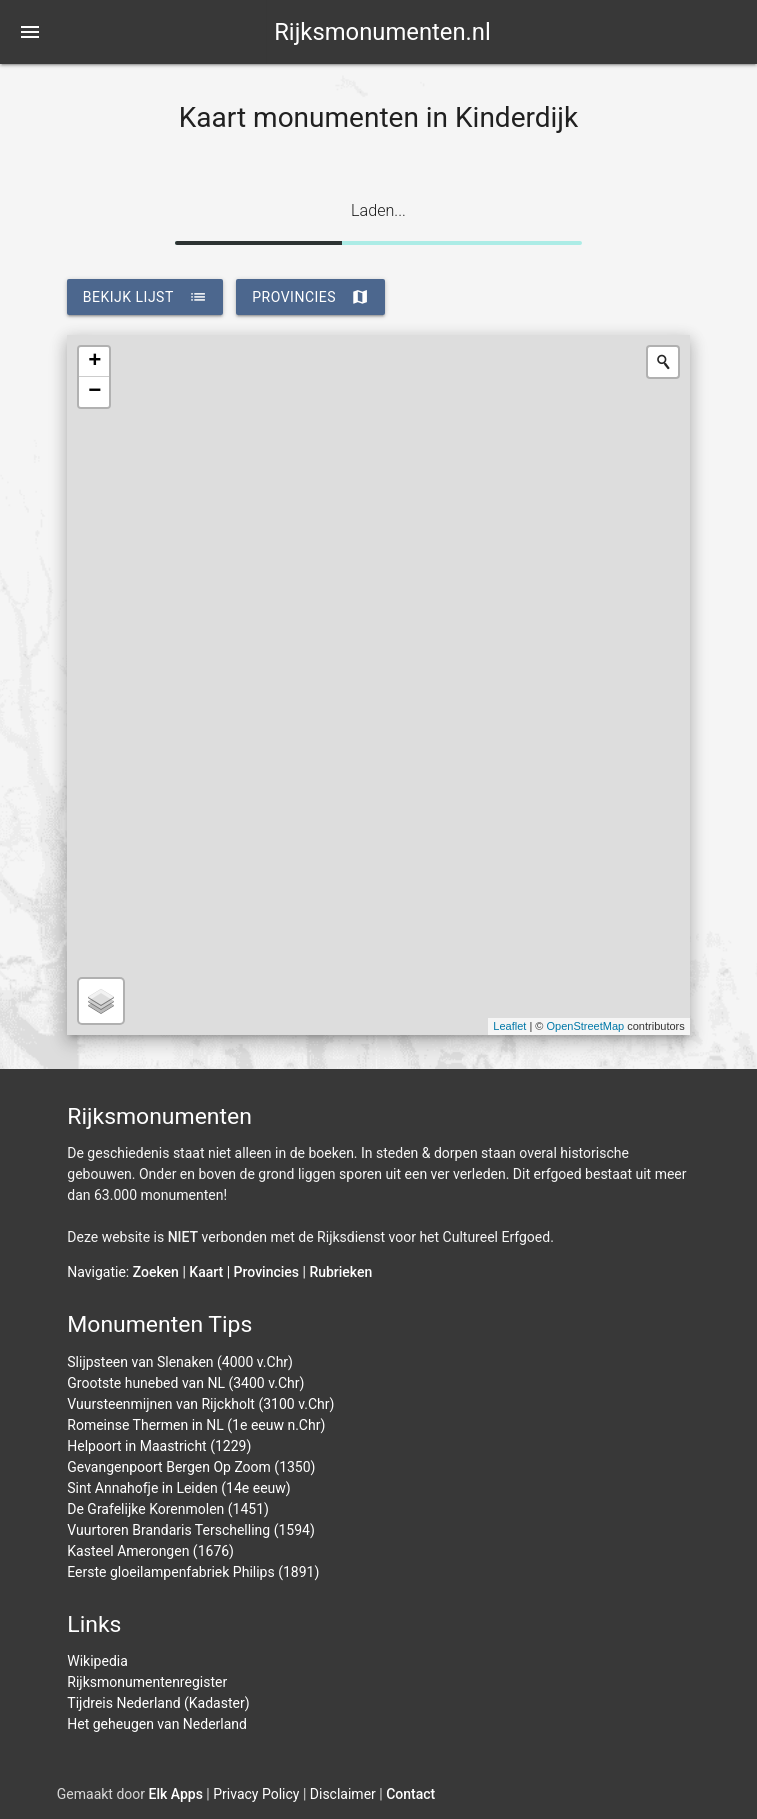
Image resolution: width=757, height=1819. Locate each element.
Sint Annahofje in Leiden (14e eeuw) (178, 1488)
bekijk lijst (145, 297)
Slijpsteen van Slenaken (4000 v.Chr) (180, 1362)
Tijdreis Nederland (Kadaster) (158, 1703)
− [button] (94, 392)
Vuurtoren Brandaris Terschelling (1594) (191, 1530)
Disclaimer (343, 1794)
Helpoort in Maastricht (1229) (159, 1446)
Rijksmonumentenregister (147, 1682)
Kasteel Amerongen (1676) (150, 1551)
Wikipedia (97, 1661)
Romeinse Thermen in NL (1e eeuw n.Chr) (196, 1425)
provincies (310, 297)
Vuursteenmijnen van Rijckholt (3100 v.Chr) (200, 1404)
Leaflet (509, 1026)
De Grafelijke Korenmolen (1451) (168, 1509)
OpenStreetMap (586, 1026)
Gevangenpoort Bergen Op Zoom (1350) (191, 1467)
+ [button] (94, 362)
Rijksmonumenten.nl (382, 32)
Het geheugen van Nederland (157, 1724)
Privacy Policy (256, 1794)
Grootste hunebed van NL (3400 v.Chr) (185, 1383)
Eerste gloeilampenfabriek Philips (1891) (193, 1572)
